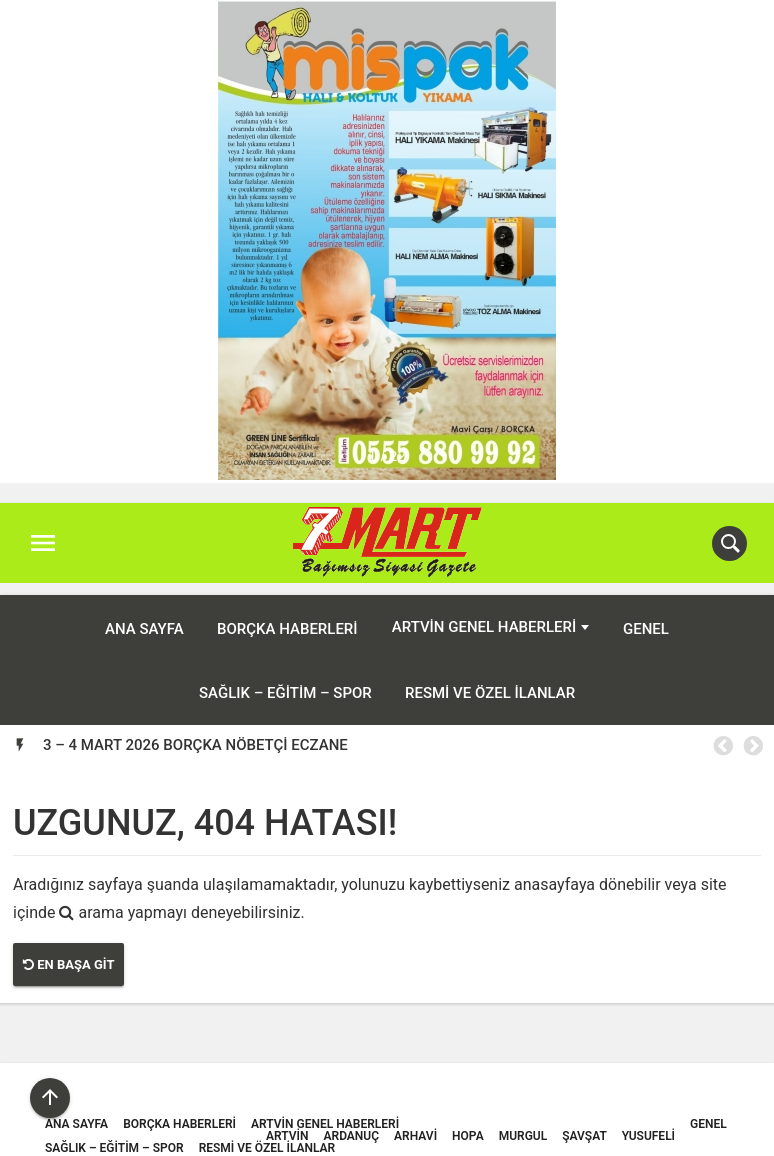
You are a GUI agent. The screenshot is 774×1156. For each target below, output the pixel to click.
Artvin (287, 1123)
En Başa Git (68, 952)
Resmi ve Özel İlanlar (490, 680)
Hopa (468, 1123)
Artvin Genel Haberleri (484, 615)
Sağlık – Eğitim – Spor (285, 680)
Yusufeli (648, 1123)
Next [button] (752, 733)
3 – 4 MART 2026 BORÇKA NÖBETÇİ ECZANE (195, 732)
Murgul (523, 1123)
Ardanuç (352, 1123)
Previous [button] (722, 733)
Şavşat (584, 1123)
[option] (402, 732)
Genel (646, 616)
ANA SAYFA (144, 616)
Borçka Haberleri (287, 616)
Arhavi (415, 1123)
